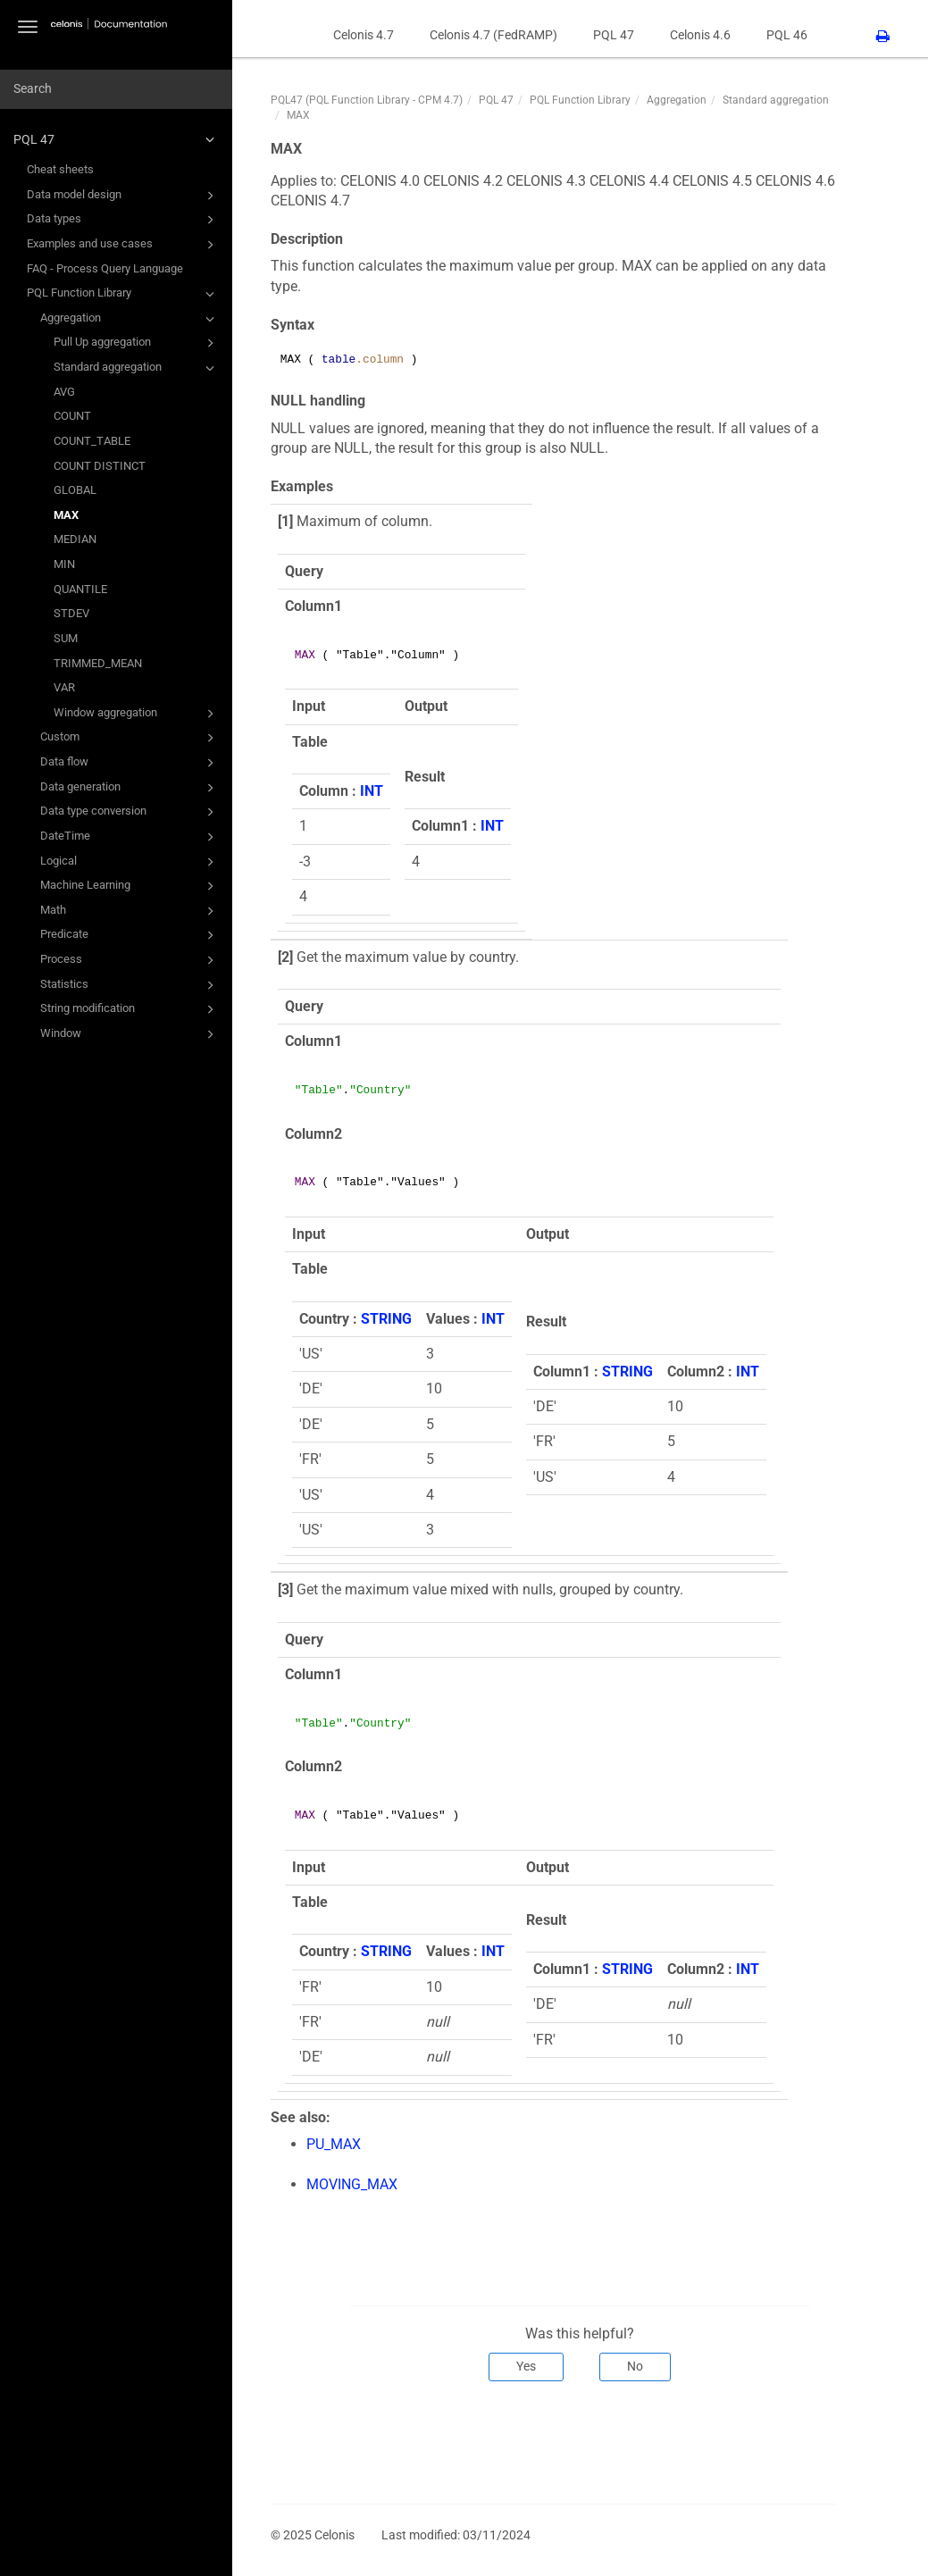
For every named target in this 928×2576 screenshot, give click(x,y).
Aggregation (130, 319)
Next (810, 2440)
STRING (386, 1318)
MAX (66, 515)
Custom (130, 738)
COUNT (72, 415)
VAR (64, 687)
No (635, 2366)
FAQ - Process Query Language (105, 268)
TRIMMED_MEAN (98, 663)
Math (130, 911)
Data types (123, 220)
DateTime (130, 837)
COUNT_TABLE (92, 440)
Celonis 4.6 (700, 35)
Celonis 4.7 (363, 35)
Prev (295, 2440)
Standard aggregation (137, 368)
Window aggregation (137, 713)
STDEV (71, 613)
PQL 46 (786, 35)
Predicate (130, 935)
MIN (64, 564)
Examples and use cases (123, 245)
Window (130, 1034)
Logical (130, 862)
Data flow (130, 763)
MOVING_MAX (351, 2184)
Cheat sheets (60, 169)
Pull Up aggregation (137, 343)
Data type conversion (130, 812)
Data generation (130, 788)
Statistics (130, 985)
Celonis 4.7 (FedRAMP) (493, 35)
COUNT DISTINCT (100, 466)
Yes (526, 2366)
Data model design (123, 195)
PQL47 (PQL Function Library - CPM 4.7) (367, 100)
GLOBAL (75, 490)
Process (130, 960)
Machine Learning (130, 886)
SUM (66, 638)
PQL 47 (116, 139)
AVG (64, 391)
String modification (130, 1009)
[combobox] (116, 89)
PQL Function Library (123, 294)
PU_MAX (333, 2144)
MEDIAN (75, 539)
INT (371, 790)
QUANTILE (80, 589)
